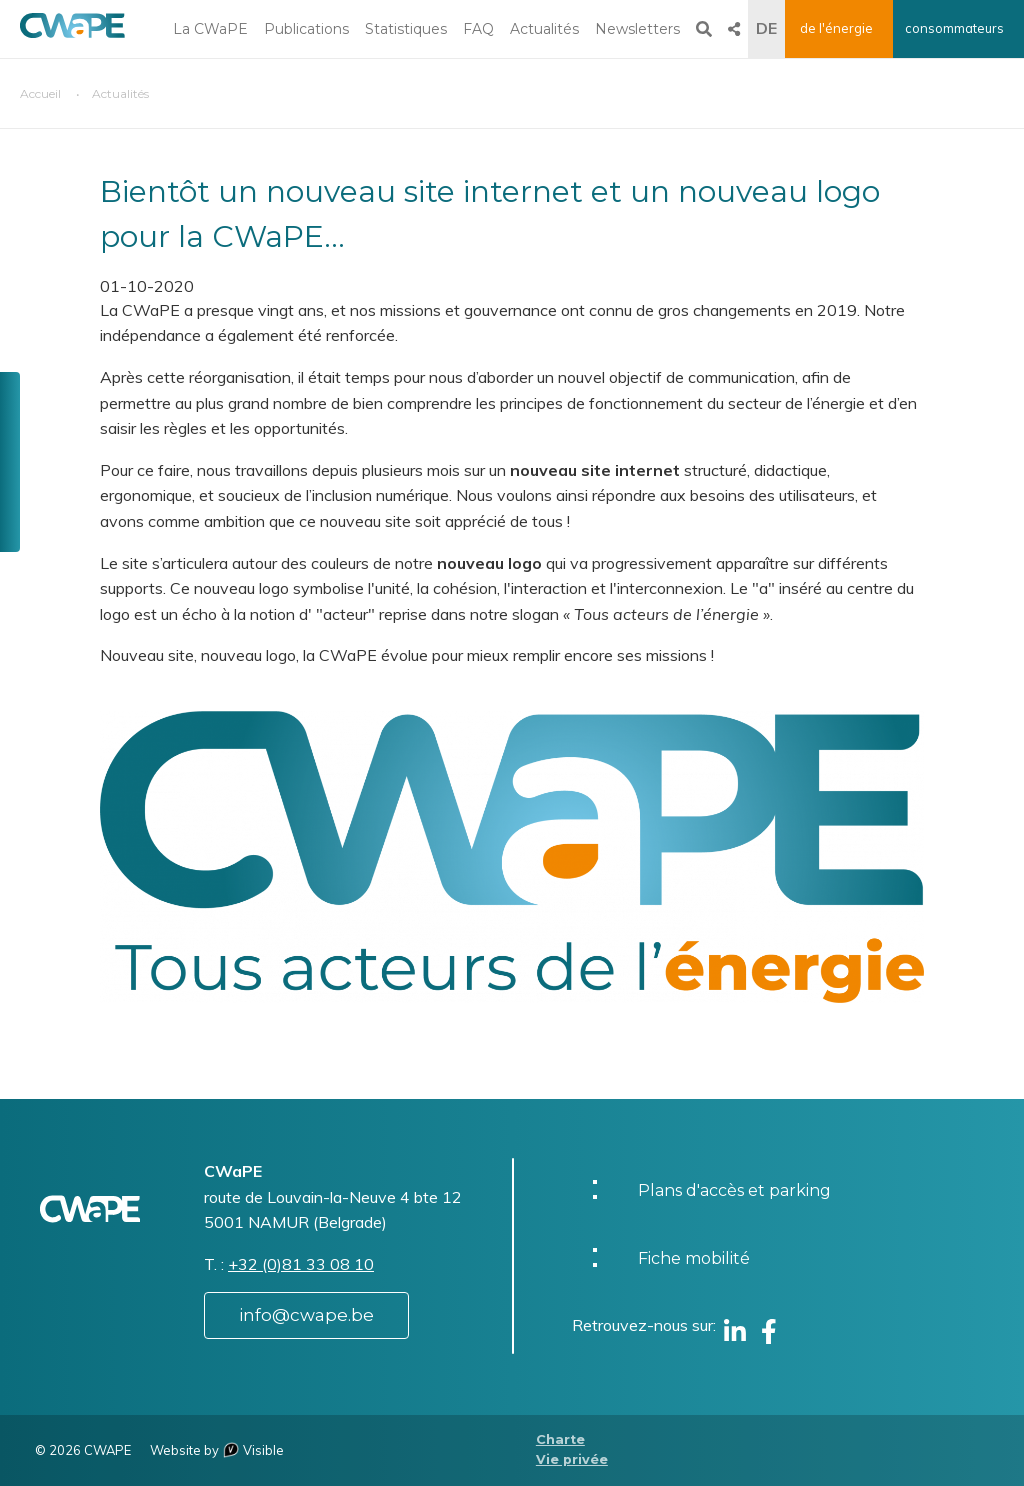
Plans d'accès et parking (734, 1190)
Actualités (544, 29)
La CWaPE (210, 29)
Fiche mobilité (694, 1258)
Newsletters (637, 29)
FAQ (478, 29)
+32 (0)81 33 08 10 (301, 1264)
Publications (306, 29)
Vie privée (572, 1459)
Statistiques (406, 29)
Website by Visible (217, 1450)
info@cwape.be (306, 1315)
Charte (560, 1439)
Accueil (40, 93)
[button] (512, 855)
